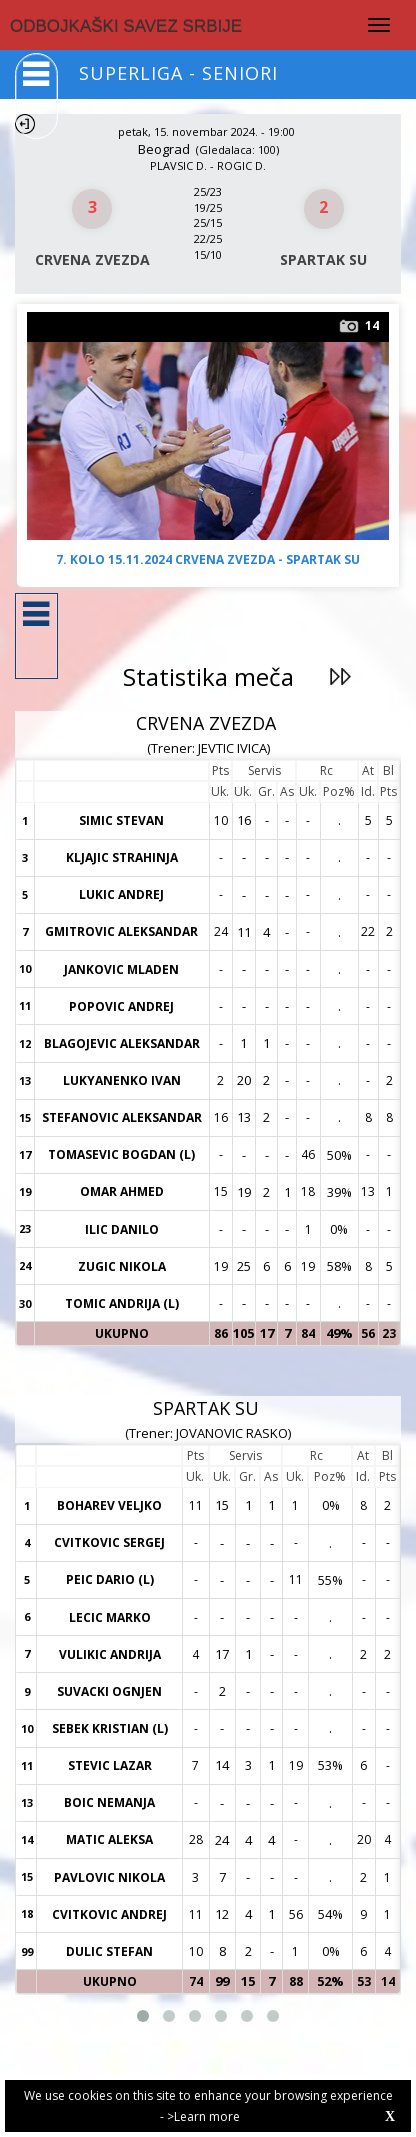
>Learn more (203, 2116)
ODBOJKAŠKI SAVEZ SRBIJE (126, 26)
